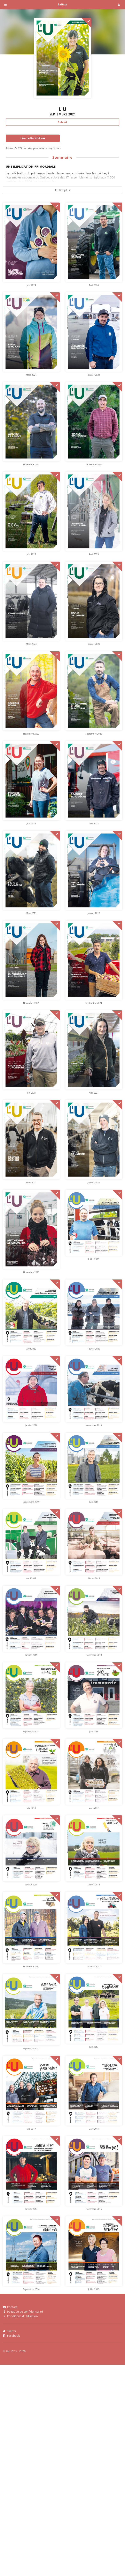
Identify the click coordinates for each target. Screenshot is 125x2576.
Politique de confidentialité (23, 2311)
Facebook (11, 2335)
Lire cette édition (32, 138)
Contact (10, 2307)
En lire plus (62, 190)
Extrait (62, 122)
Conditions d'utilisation (20, 2316)
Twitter (9, 2331)
